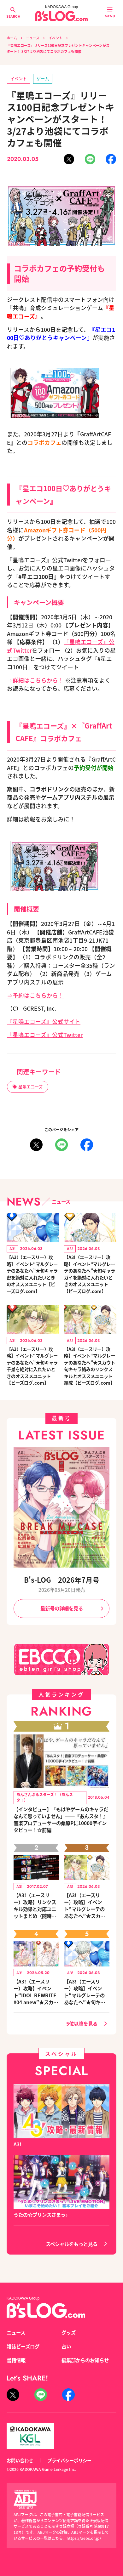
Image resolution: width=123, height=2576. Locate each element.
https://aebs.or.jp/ (84, 2538)
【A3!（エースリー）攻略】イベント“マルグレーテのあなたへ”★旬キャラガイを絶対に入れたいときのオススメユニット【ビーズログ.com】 (89, 1274)
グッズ (69, 2332)
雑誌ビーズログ (23, 2346)
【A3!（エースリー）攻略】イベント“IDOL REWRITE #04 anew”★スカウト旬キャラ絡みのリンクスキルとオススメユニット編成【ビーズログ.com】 (36, 1992)
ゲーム (43, 79)
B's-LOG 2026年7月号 (61, 1580)
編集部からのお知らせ (85, 2360)
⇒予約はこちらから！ (35, 995)
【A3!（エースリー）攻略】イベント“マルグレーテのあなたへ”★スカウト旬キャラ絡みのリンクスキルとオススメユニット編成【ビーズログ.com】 (89, 1366)
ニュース (32, 37)
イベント (55, 37)
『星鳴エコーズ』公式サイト (43, 1021)
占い (66, 2346)
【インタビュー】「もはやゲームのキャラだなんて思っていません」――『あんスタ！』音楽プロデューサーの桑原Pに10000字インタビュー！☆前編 (61, 1819)
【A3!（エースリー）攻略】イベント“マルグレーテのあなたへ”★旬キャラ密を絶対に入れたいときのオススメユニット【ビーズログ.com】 (32, 1274)
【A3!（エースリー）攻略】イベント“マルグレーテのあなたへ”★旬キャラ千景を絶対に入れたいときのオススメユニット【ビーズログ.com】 (32, 1366)
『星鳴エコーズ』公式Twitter (45, 1035)
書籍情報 (16, 2360)
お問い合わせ (20, 2460)
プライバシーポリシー (69, 2460)
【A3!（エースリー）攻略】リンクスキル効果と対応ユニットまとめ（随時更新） (35, 1905)
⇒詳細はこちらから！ (35, 680)
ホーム (12, 37)
